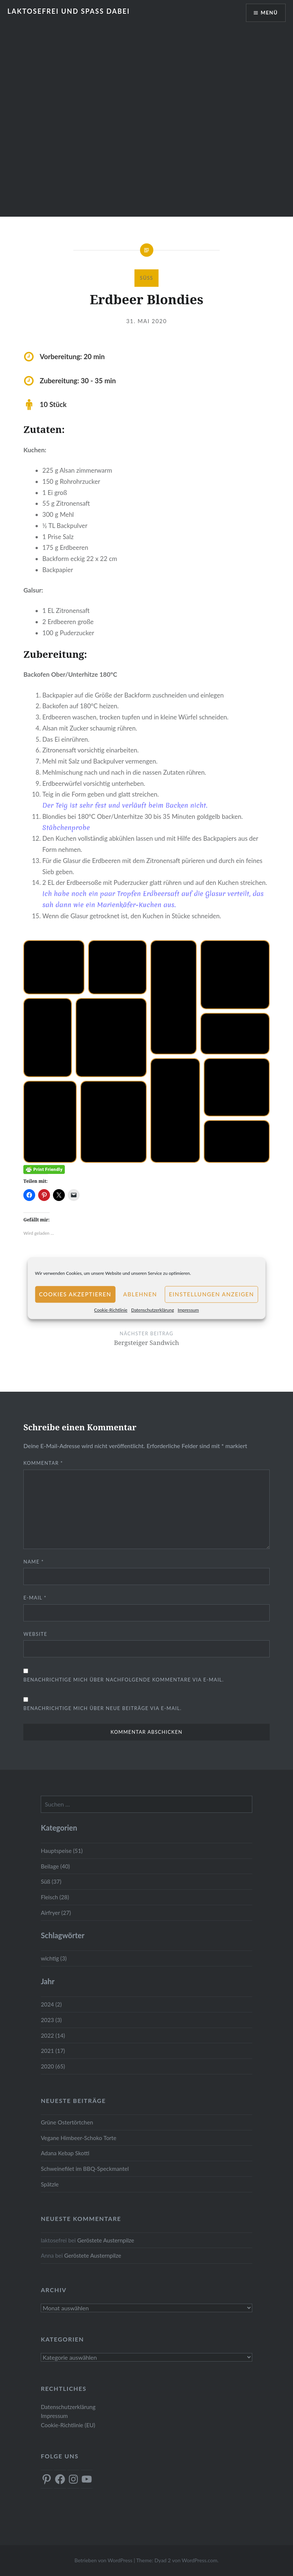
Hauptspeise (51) (62, 1850)
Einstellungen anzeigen (211, 1294)
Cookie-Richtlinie (110, 1310)
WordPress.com (199, 2560)
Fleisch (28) (55, 1897)
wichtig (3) (54, 1958)
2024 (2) (51, 2004)
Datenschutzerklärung (152, 1310)
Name (33, 1562)
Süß (146, 278)
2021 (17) (53, 2050)
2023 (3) (51, 2020)
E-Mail (34, 1598)
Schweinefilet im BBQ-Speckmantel (85, 2168)
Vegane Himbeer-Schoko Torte (78, 2137)
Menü (268, 13)
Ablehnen (140, 1294)
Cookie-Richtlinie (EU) (68, 2425)
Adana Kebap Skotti (65, 2153)
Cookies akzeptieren (75, 1294)
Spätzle (50, 2184)
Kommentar (43, 1463)
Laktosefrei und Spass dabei (68, 11)
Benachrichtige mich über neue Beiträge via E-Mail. (102, 1708)
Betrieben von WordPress (103, 2560)
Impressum (188, 1310)
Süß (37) (51, 1881)
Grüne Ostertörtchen (67, 2122)
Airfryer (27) (56, 1912)
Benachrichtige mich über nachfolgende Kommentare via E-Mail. (123, 1680)
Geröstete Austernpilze (105, 2240)
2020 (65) (53, 2066)
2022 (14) (53, 2035)
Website (35, 1634)
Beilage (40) (55, 1866)
